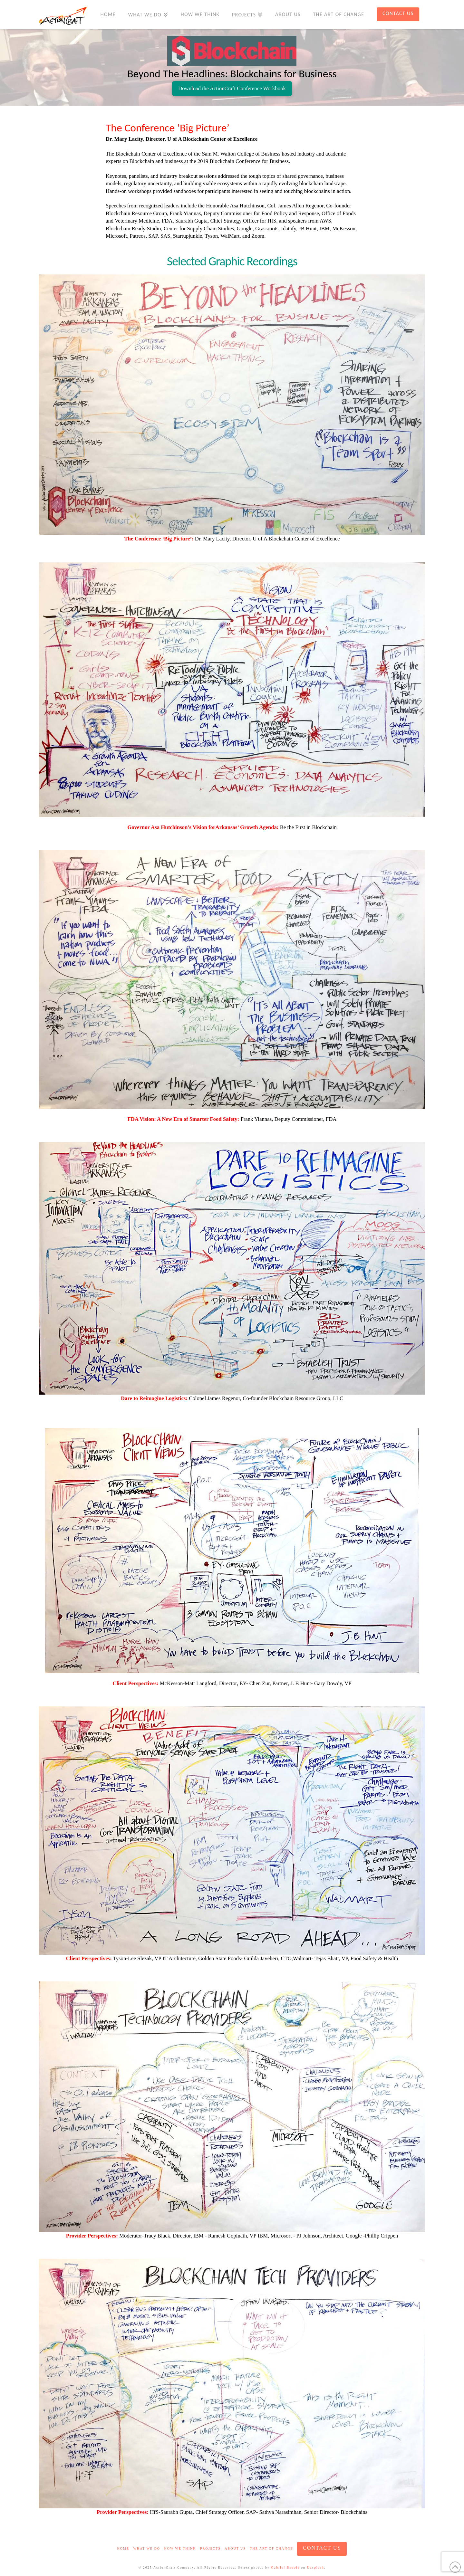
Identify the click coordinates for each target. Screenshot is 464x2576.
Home (123, 2548)
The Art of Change (271, 2548)
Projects (210, 2548)
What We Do (146, 2548)
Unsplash (315, 2567)
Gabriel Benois (285, 2567)
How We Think (180, 2548)
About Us (235, 2548)
